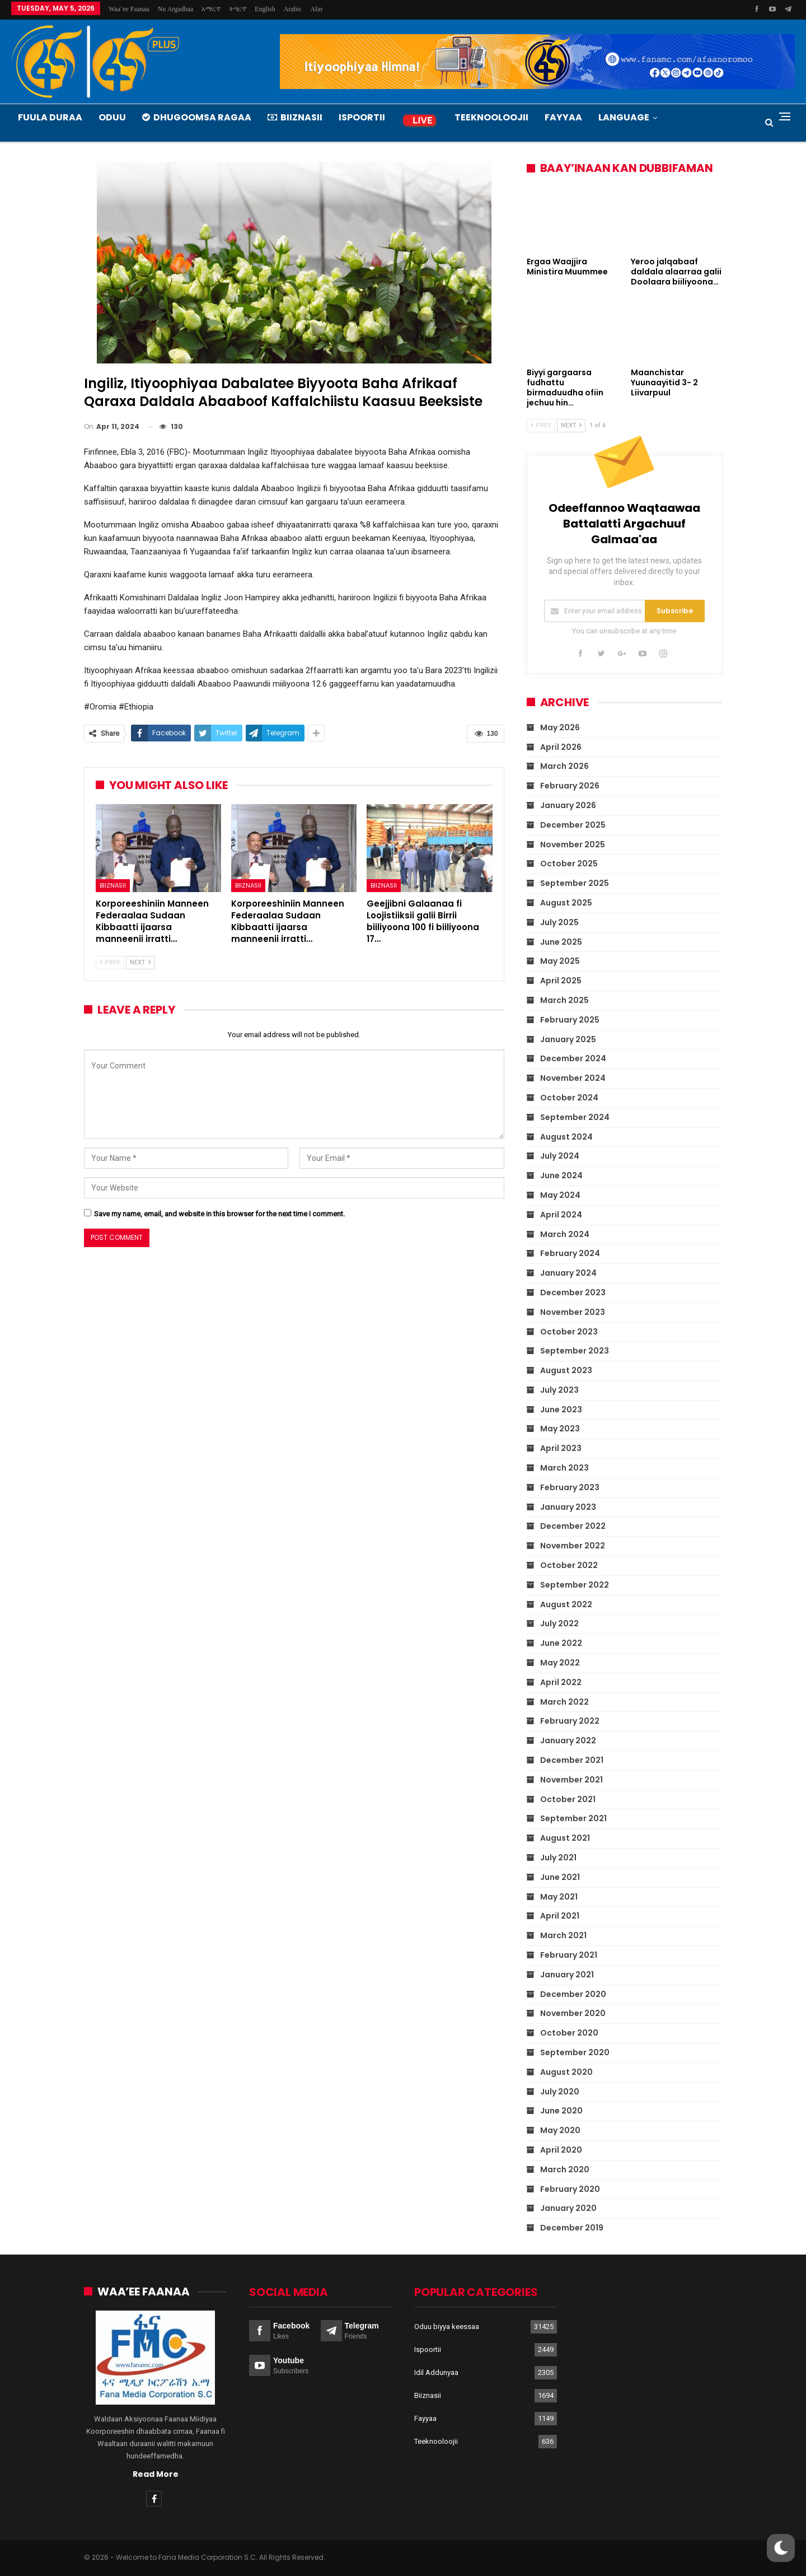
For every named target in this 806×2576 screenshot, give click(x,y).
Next (140, 962)
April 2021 (559, 1915)
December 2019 (571, 2227)
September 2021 (573, 1818)
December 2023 (573, 1292)
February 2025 (569, 1019)
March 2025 (564, 1000)
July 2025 (559, 922)
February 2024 (570, 1253)
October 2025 (569, 863)
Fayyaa (563, 117)
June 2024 (561, 1175)
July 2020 (559, 2091)
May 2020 (560, 2130)
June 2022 (561, 1643)
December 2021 (571, 1760)
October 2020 (569, 2032)
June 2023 (561, 1409)
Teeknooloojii (491, 117)
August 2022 (566, 1604)
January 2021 (567, 1974)
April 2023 (561, 1448)
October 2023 (569, 1331)
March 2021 (563, 1935)
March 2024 (564, 1234)
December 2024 (573, 1058)
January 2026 (568, 805)
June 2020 (561, 2110)
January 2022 (568, 1740)
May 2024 (560, 1195)
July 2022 (559, 1623)
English (265, 9)
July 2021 (558, 1857)
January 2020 (568, 2208)
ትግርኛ (237, 9)
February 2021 (568, 1955)
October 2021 (568, 1799)
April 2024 (561, 1214)
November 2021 (571, 1779)
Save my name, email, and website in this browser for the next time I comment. (219, 1214)
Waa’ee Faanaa (129, 9)
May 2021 (559, 1896)
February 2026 (569, 785)
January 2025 (568, 1039)
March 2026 (564, 766)
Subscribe (675, 610)
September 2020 (575, 2052)
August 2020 (566, 2072)
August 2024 (566, 1136)
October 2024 (569, 1097)
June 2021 (560, 1877)
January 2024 (568, 1272)
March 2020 (564, 2169)
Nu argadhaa (175, 9)
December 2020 (573, 1994)
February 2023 (569, 1487)
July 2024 (559, 1155)
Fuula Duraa (50, 117)
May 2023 (560, 1428)
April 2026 (561, 747)
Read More (156, 2473)
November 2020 (573, 2013)
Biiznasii (295, 117)
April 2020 (561, 2149)
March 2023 (564, 1467)
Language (623, 117)
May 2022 (560, 1662)
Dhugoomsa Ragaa (196, 117)
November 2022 (572, 1545)
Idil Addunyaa (436, 2372)
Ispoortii (362, 117)
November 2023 (572, 1312)
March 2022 (564, 1701)
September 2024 (575, 1117)
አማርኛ (211, 9)
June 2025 (561, 942)
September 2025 (574, 883)
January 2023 (568, 1507)
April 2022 (561, 1682)
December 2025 (573, 824)
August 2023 (566, 1370)
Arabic (293, 9)
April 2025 (561, 980)
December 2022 (573, 1526)
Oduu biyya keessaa (446, 2326)
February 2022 (569, 1720)
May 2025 (560, 961)
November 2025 (572, 844)
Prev (110, 962)
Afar (316, 9)
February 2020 (570, 2189)
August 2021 (565, 1838)
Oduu (112, 117)
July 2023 (559, 1390)
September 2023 (574, 1350)
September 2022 (574, 1584)
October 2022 (569, 1565)
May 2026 (560, 727)
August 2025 (566, 902)
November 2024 (573, 1078)
